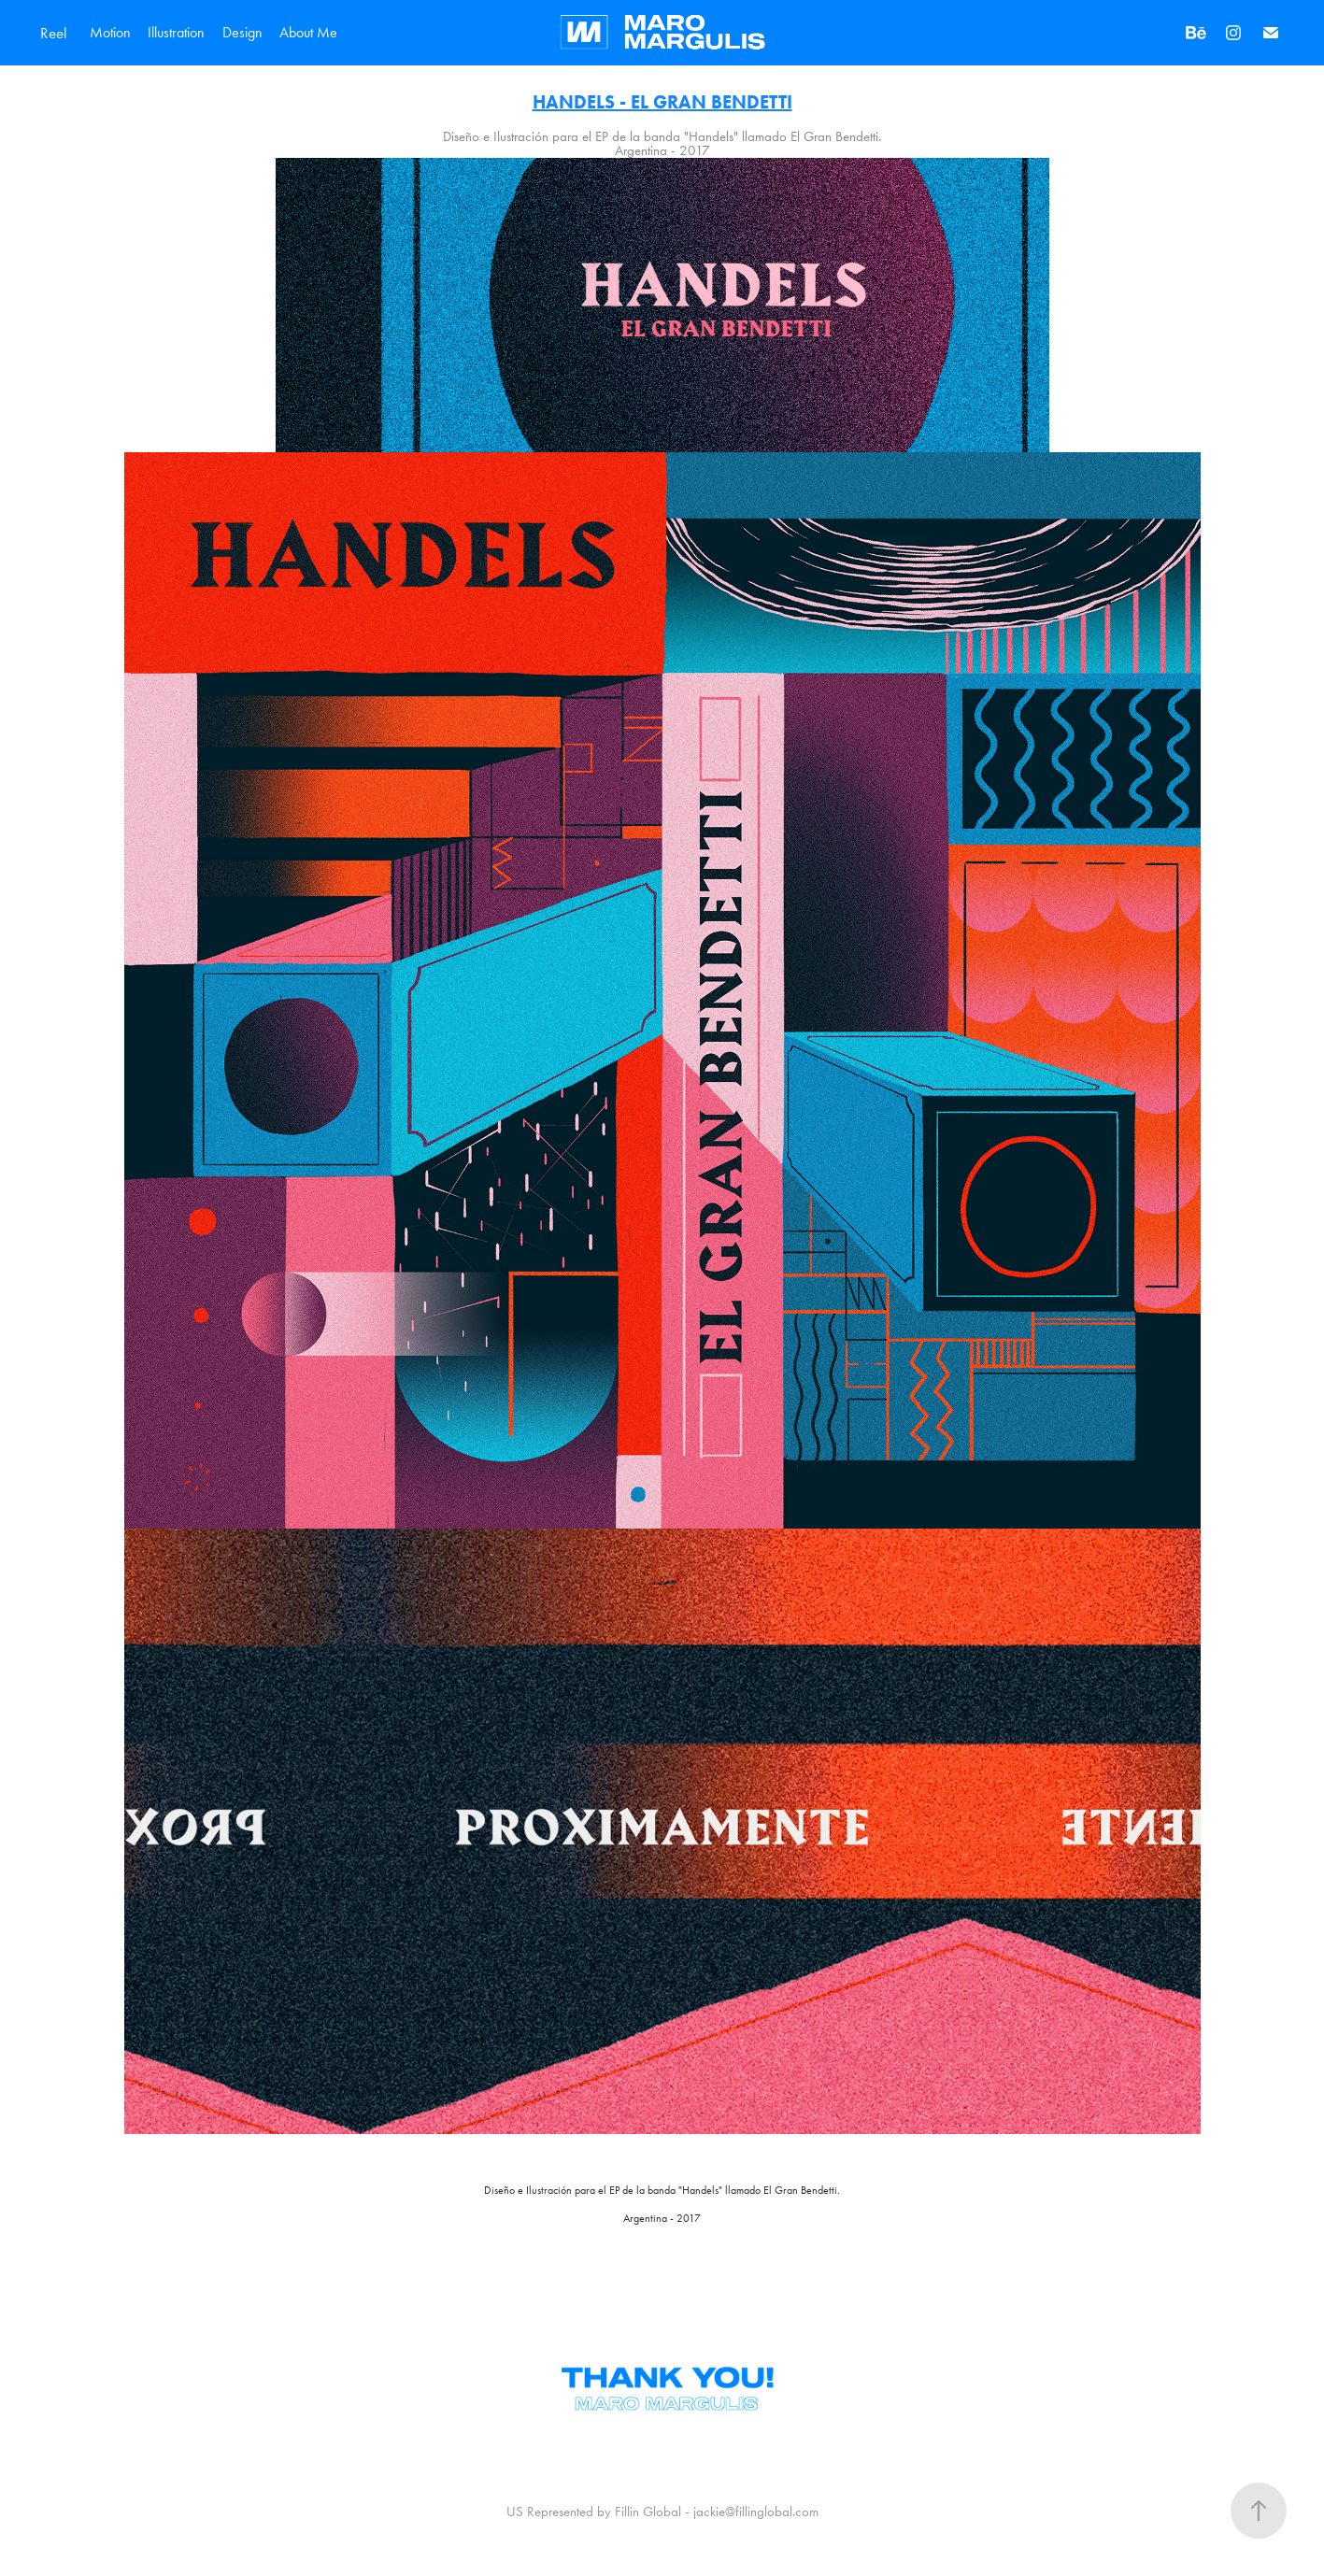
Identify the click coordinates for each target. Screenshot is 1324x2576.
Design (242, 32)
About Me (308, 32)
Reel (53, 32)
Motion (110, 32)
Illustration (176, 32)
